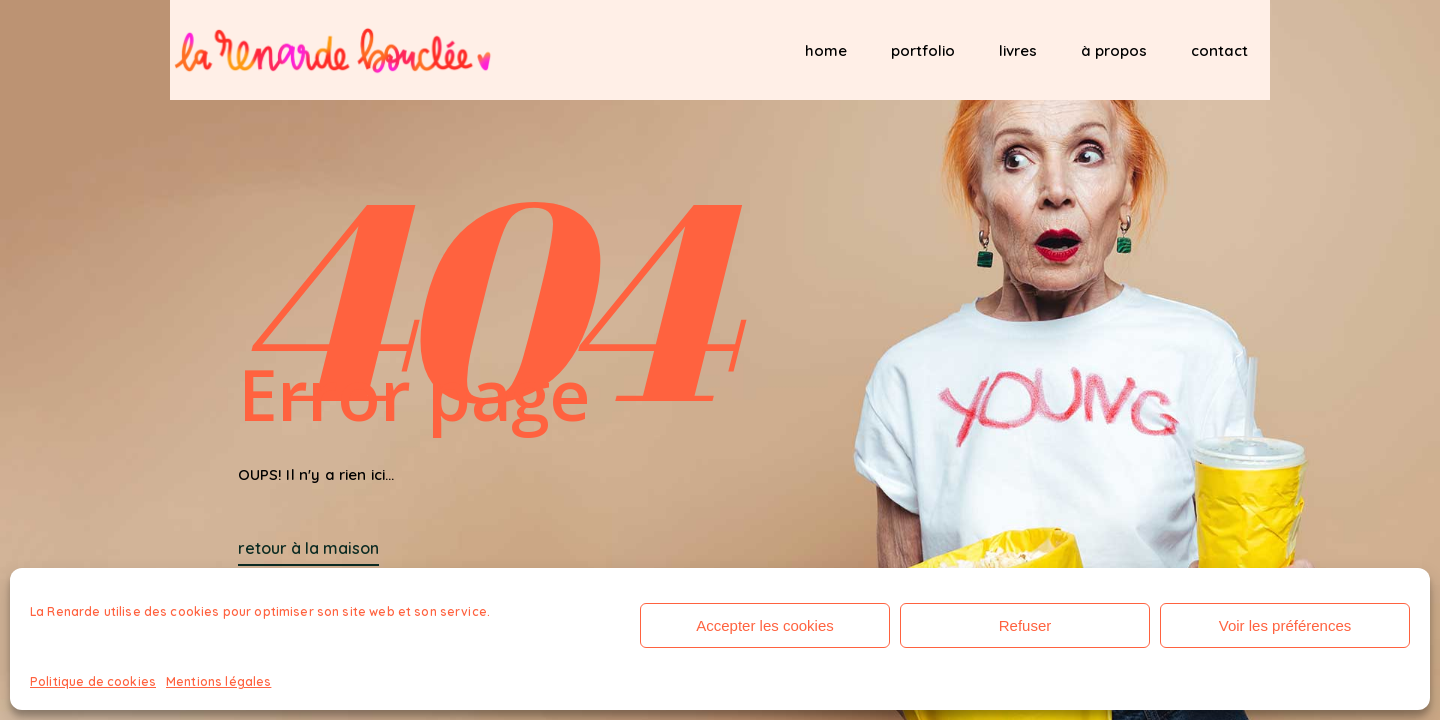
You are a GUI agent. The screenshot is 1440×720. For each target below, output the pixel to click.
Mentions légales (218, 681)
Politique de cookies (93, 681)
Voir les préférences (1285, 625)
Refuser (1025, 625)
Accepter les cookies (765, 625)
